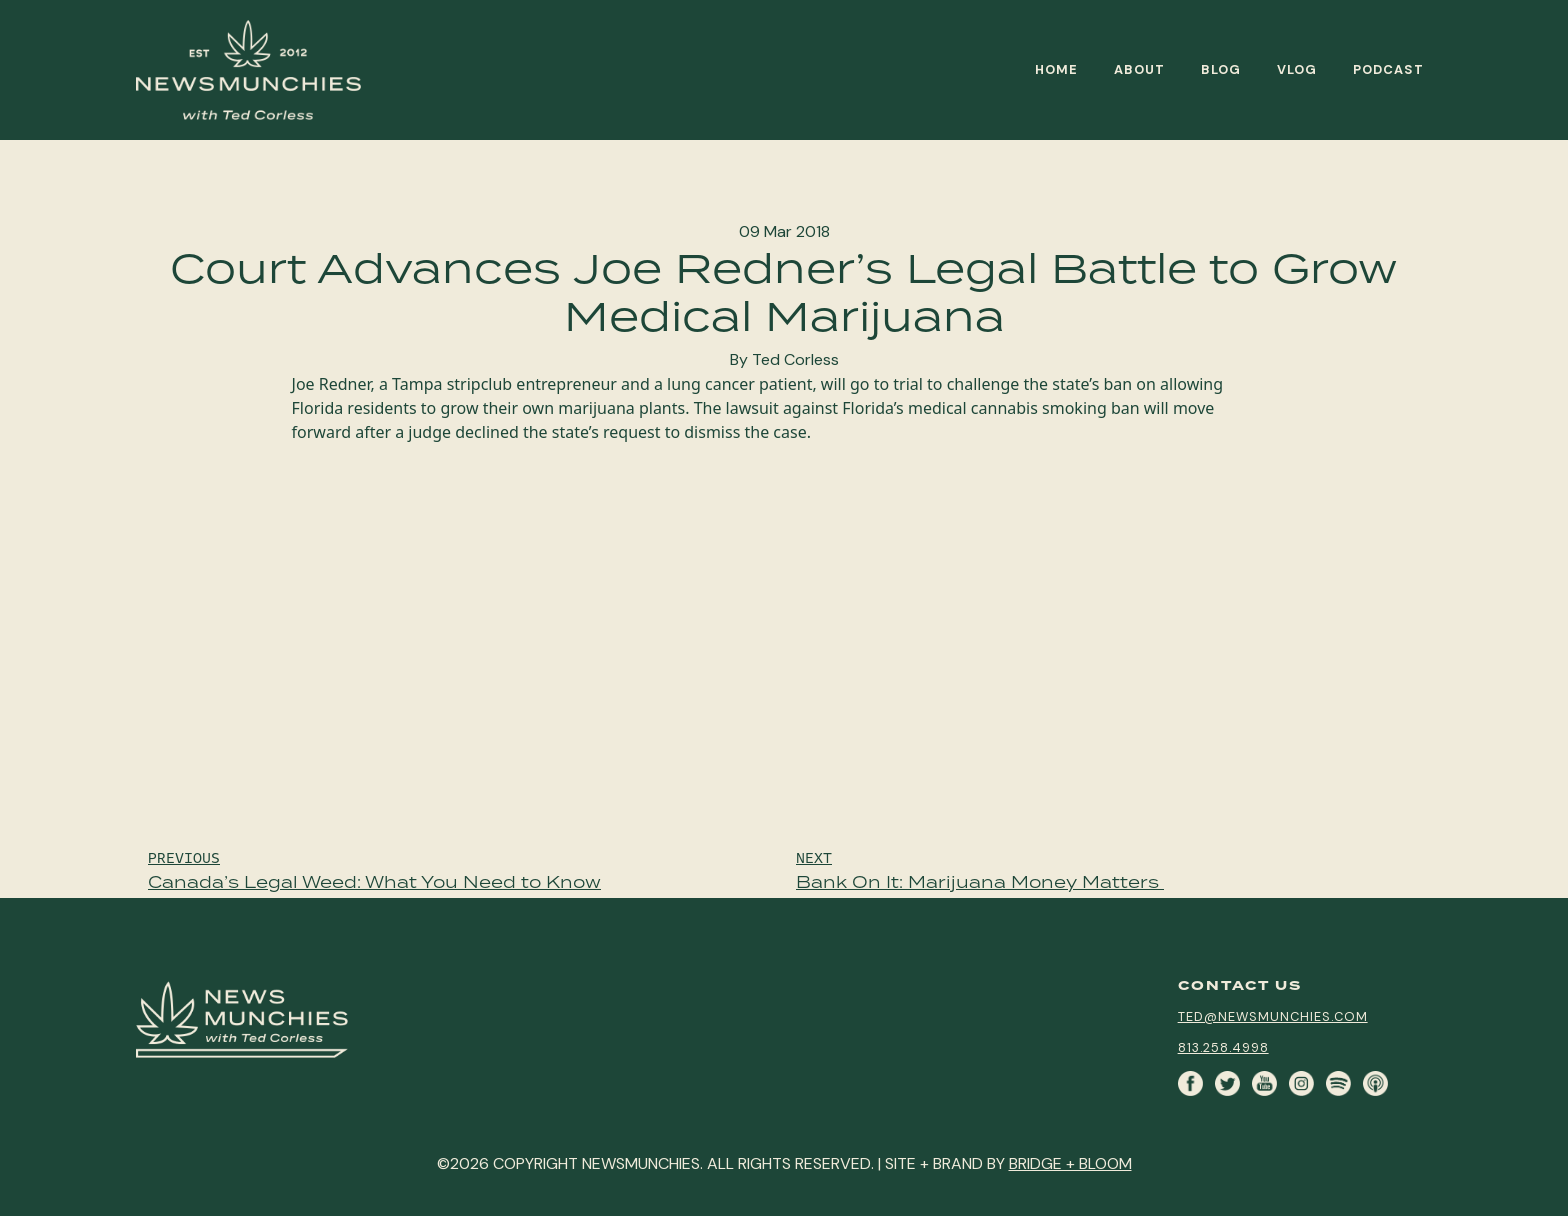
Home (1056, 69)
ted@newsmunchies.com (1273, 1016)
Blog (1221, 69)
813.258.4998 (1223, 1047)
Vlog (1297, 69)
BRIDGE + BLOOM (1070, 1163)
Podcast (1388, 69)
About (1139, 69)
